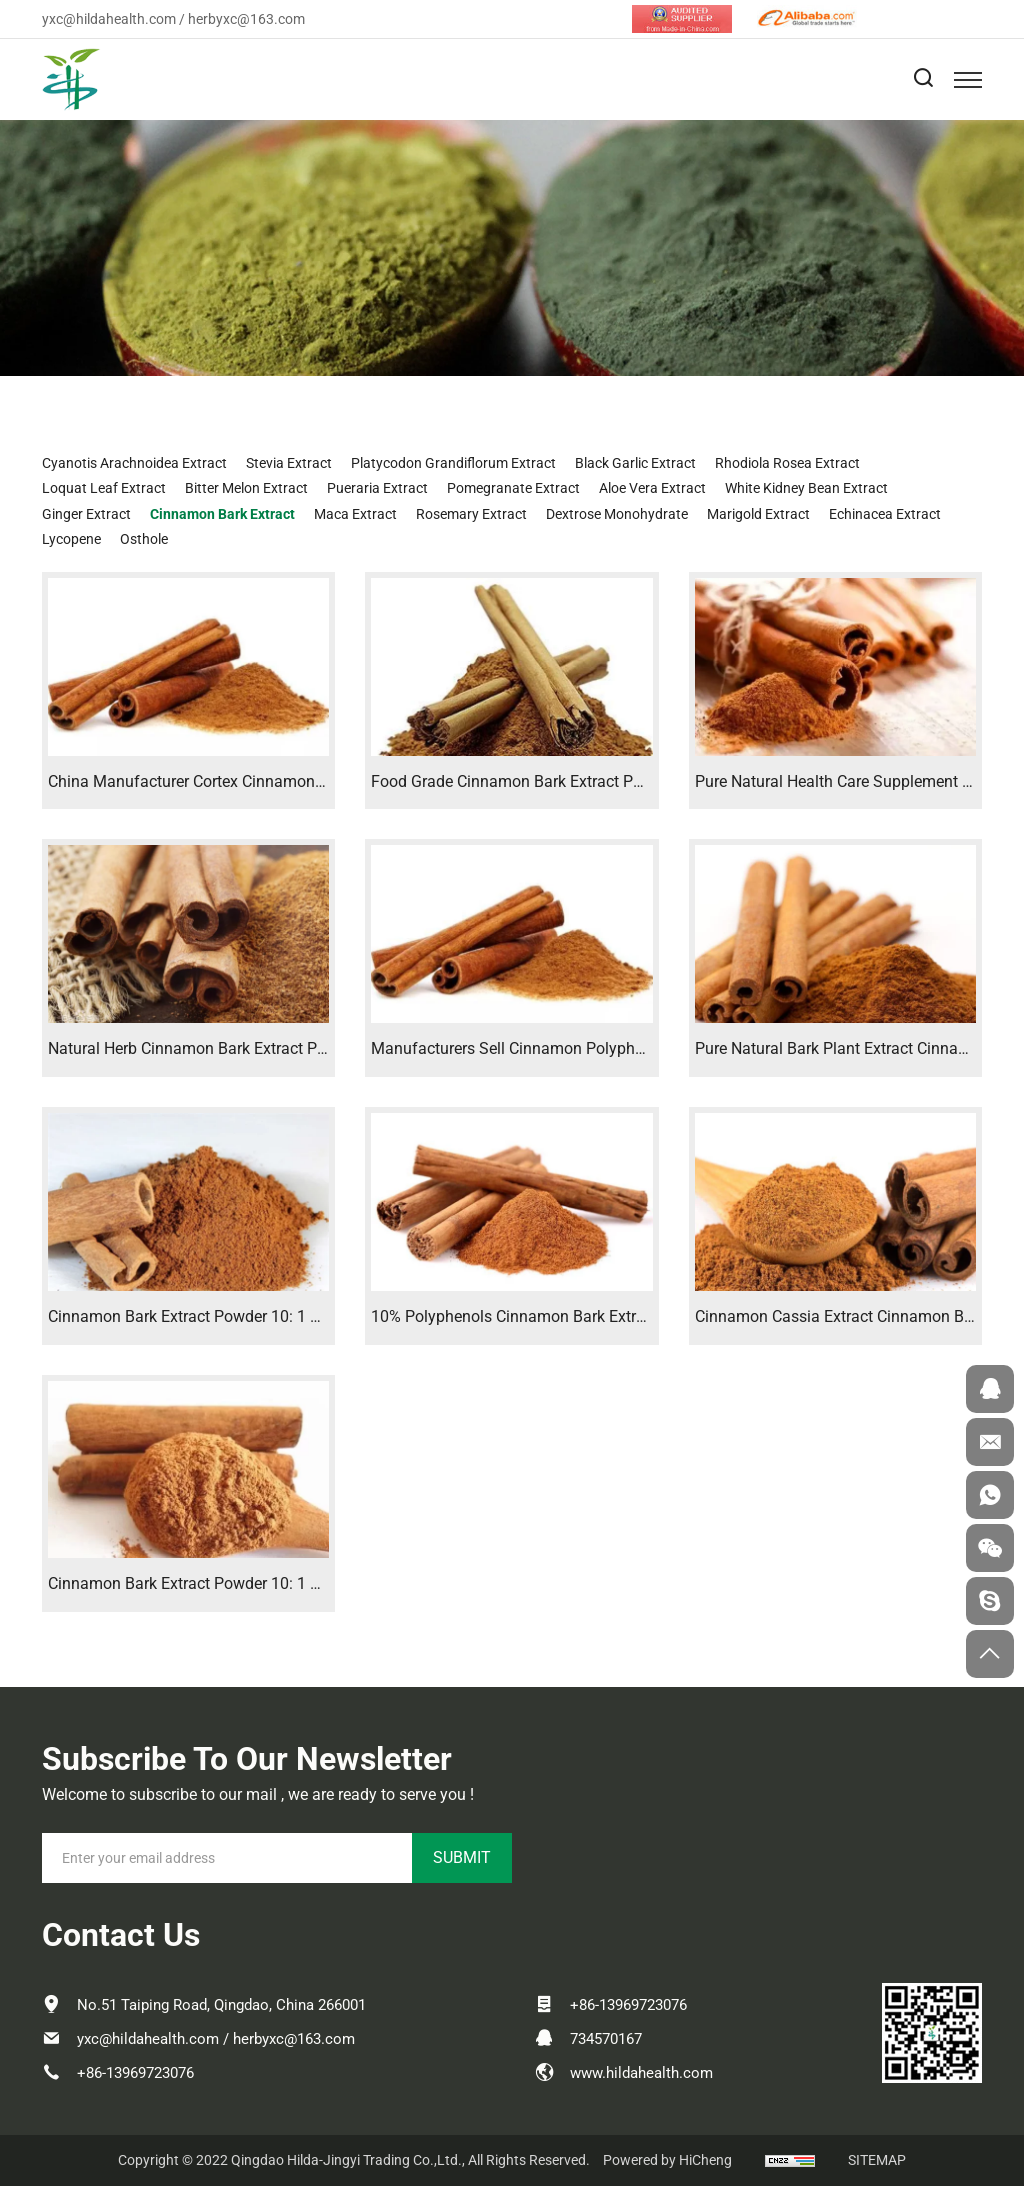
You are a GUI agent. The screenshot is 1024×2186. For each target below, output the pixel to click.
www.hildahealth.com (641, 2073)
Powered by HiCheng (667, 2160)
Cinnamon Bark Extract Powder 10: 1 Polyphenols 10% (239, 1583)
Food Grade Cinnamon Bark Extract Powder (523, 781)
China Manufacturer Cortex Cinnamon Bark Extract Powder (254, 781)
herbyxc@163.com (246, 19)
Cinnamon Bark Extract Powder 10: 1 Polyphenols (222, 1316)
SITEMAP (877, 2160)
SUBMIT (462, 1857)
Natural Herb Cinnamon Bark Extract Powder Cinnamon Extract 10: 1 (288, 1048)
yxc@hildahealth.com (109, 19)
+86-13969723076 (135, 2073)
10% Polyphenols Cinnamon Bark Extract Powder (543, 1316)
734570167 (606, 2039)
